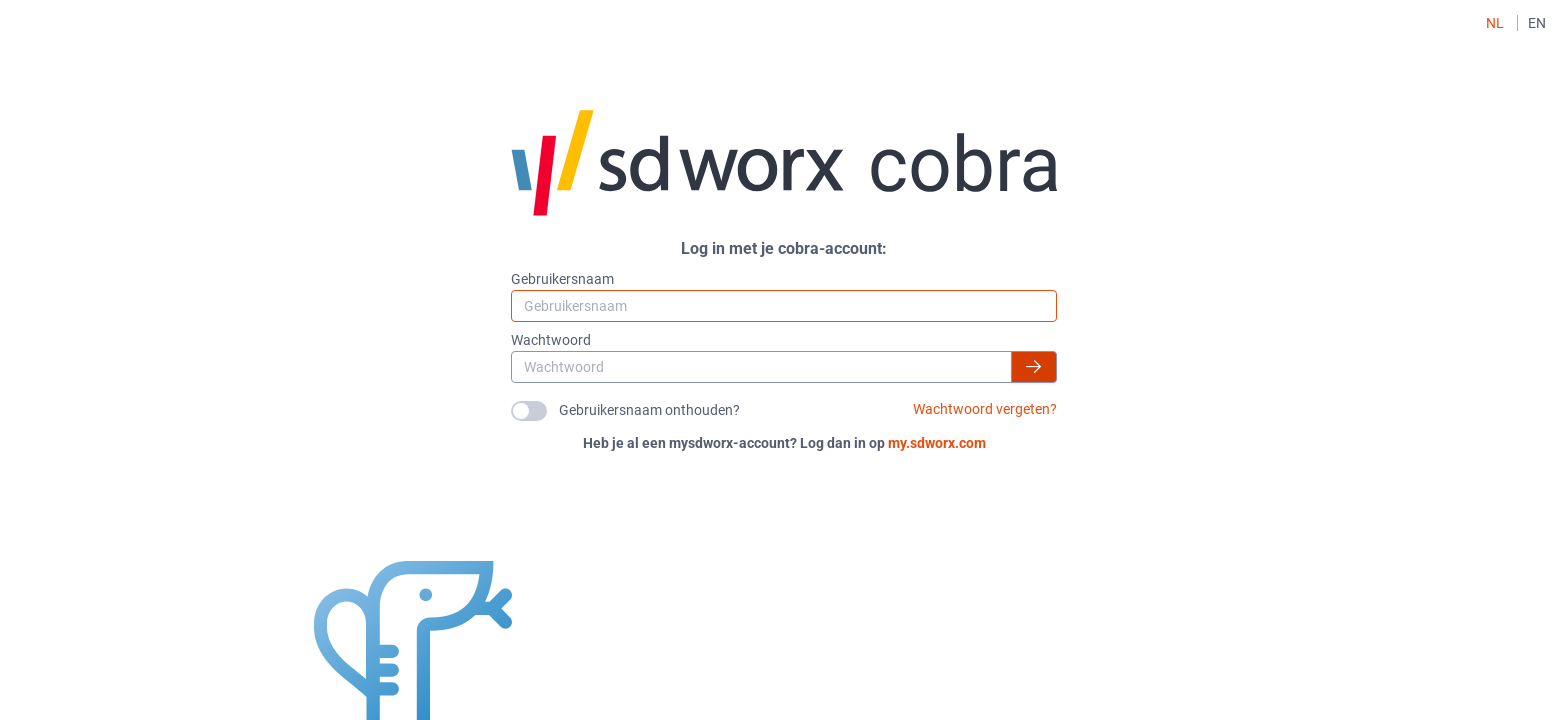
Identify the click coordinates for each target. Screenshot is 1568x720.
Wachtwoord (551, 340)
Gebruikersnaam (562, 279)
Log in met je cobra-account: (784, 248)
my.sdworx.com (937, 443)
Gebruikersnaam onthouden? (649, 410)
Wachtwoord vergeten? (985, 409)
